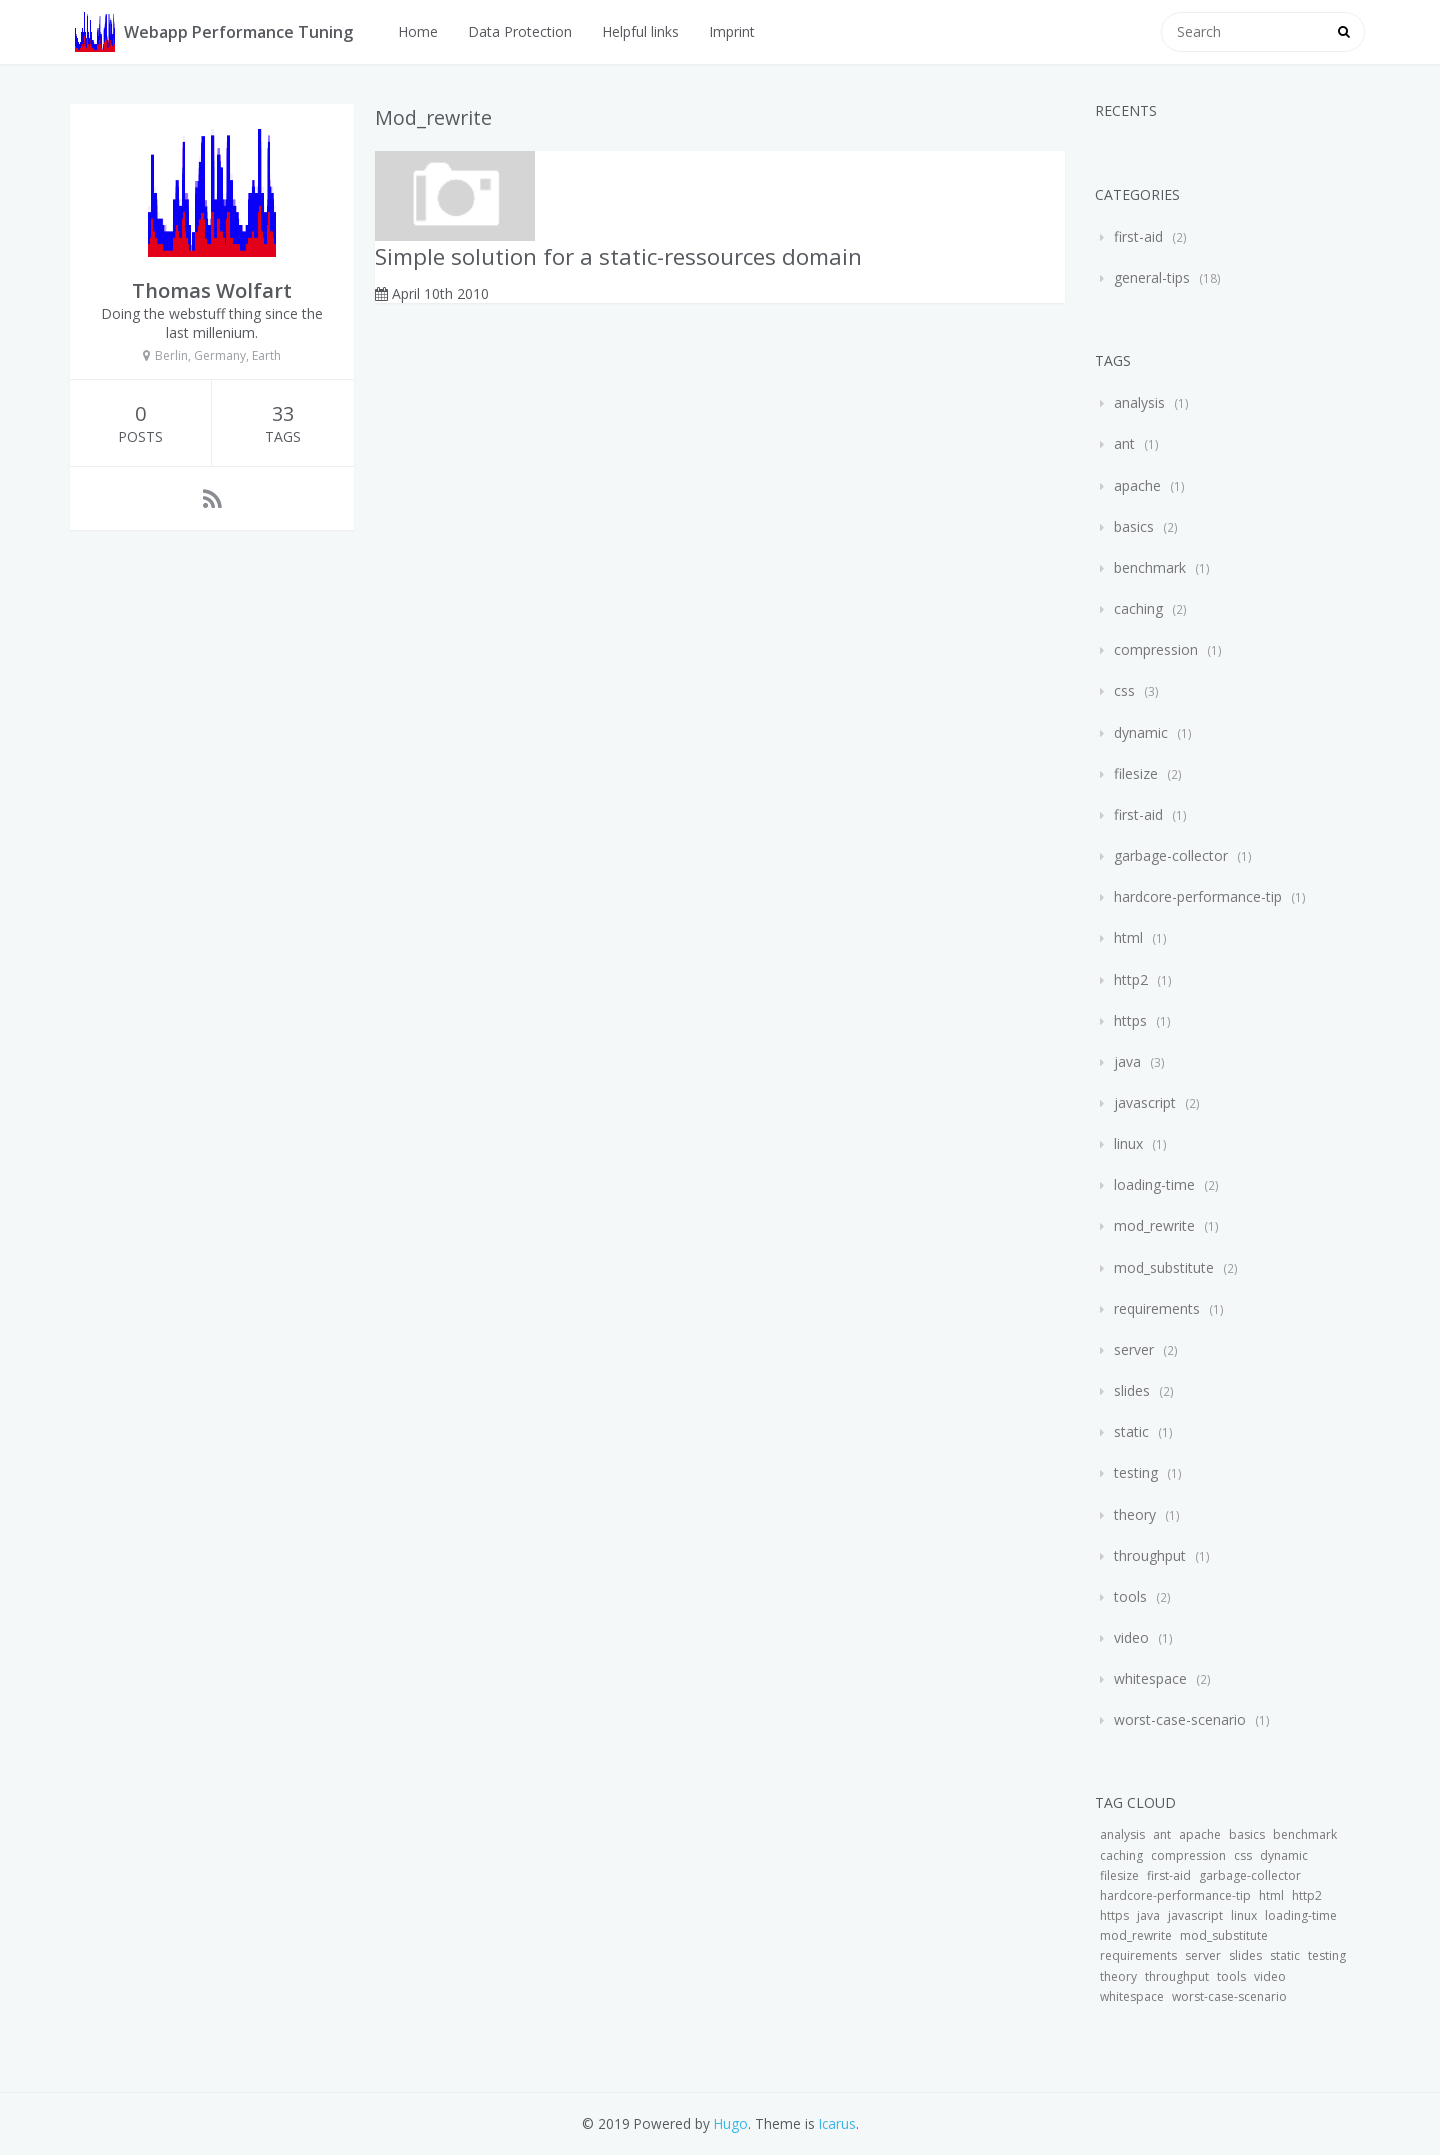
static (1131, 1431)
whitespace (1150, 1678)
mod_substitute (1164, 1267)
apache (1137, 485)
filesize (1136, 773)
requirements (1157, 1308)
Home (418, 31)
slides (1132, 1390)
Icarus (837, 2123)
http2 (1131, 979)
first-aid (1138, 236)
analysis (1139, 402)
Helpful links (640, 31)
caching (1138, 608)
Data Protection (520, 31)
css (1124, 690)
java (1127, 1061)
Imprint (732, 31)
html (1128, 937)
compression (1156, 649)
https (1130, 1020)
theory (1135, 1514)
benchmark (1150, 567)
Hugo (731, 2123)
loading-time (1154, 1184)
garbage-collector (1171, 855)
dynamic (1141, 732)
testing (1136, 1472)
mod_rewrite (1154, 1225)
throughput (1150, 1555)
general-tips (1152, 277)
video (1131, 1637)
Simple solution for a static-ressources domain (618, 256)
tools (1130, 1596)
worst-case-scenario (1180, 1719)
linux (1128, 1143)
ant (1124, 443)
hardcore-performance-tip (1198, 896)
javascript (1145, 1102)
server (1134, 1349)
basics (1134, 526)
